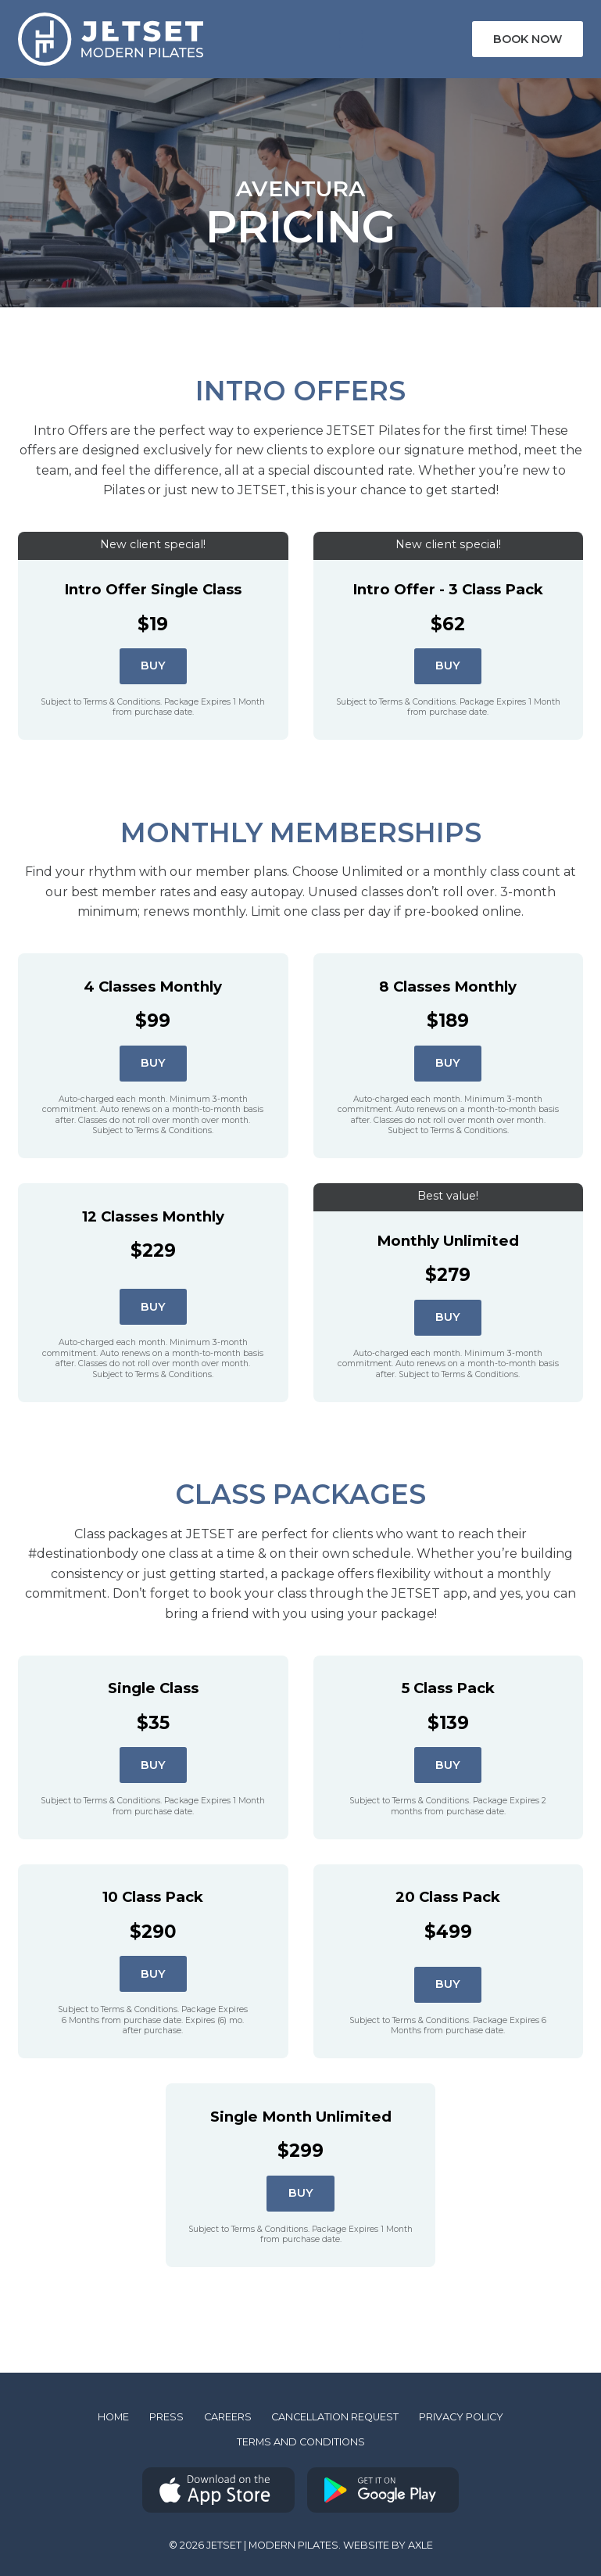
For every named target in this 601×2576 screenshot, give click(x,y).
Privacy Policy (461, 2417)
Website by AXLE (388, 2545)
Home (113, 2417)
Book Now (527, 39)
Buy (153, 665)
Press (166, 2417)
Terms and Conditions (301, 2442)
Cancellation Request (335, 2417)
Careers (228, 2417)
